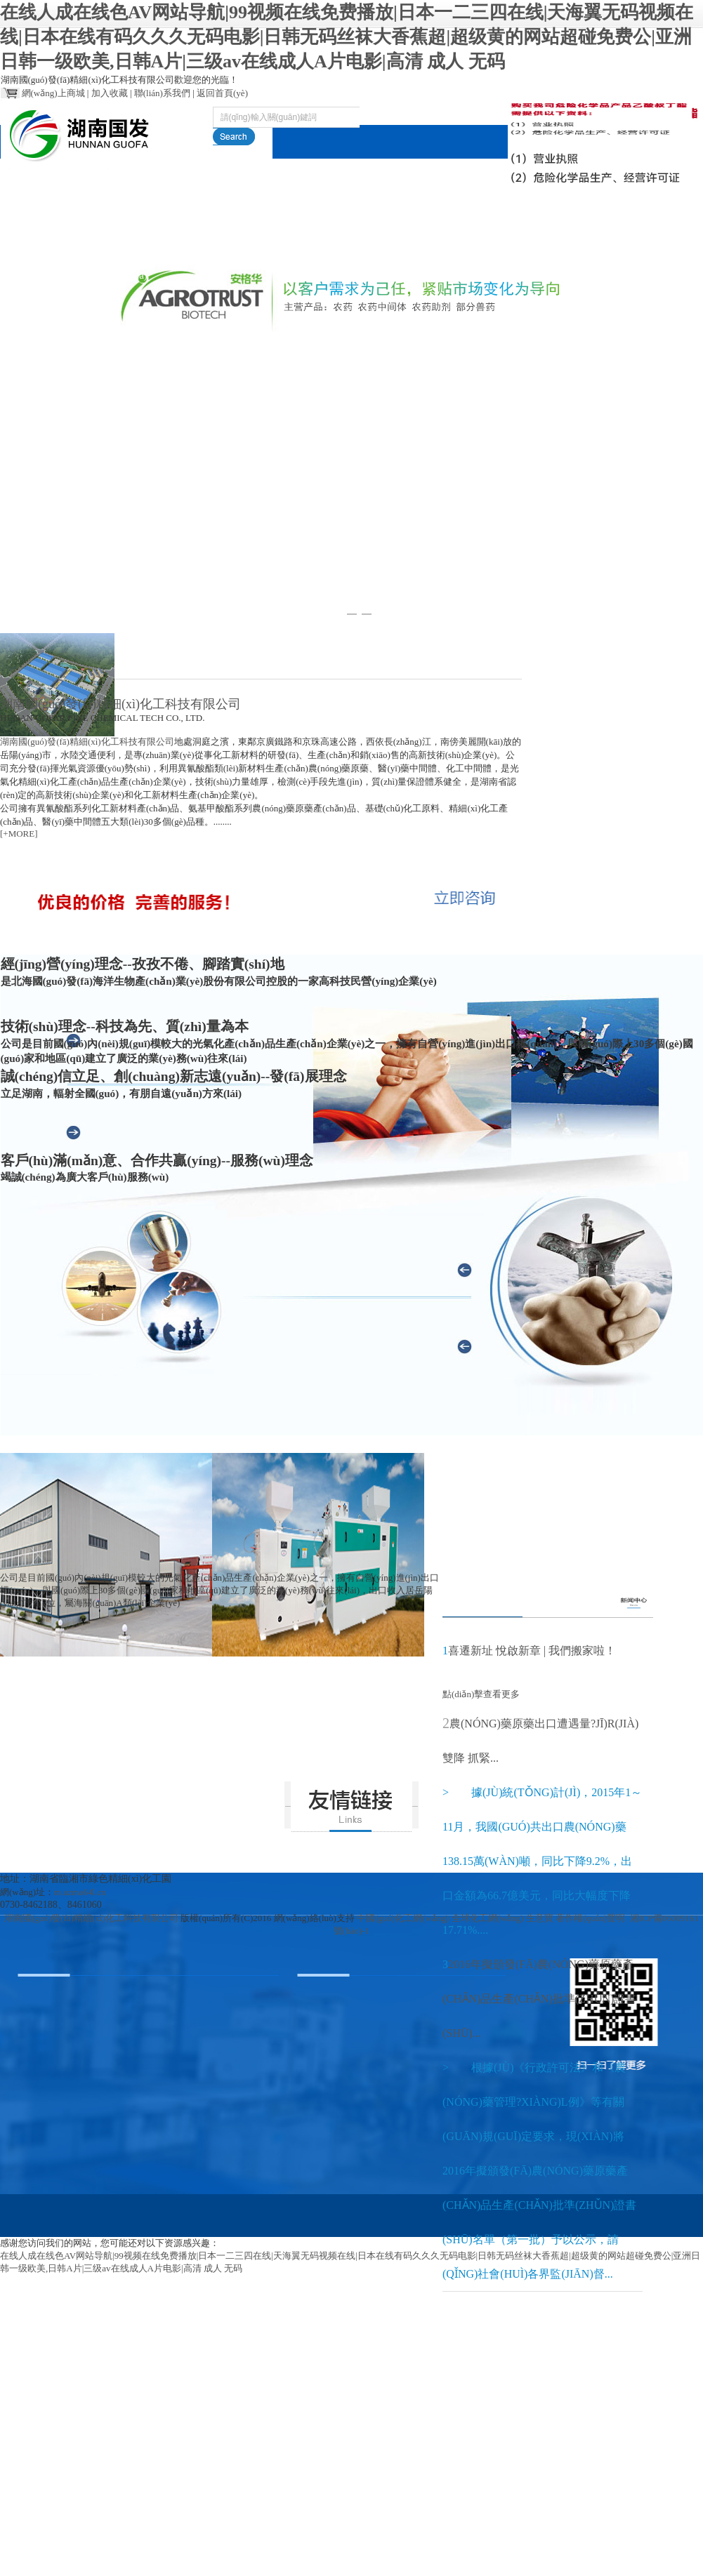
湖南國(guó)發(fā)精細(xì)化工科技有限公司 (87, 741)
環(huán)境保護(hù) (396, 258)
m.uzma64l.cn (80, 1892)
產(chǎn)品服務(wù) (222, 258)
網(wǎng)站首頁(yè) (46, 258)
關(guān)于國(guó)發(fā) (134, 258)
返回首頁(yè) (222, 93)
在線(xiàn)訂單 (483, 241)
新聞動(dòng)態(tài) (309, 258)
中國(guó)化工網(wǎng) (403, 1918)
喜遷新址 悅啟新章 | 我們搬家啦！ (532, 1651)
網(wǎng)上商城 (53, 93)
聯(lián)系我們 (162, 93)
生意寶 (539, 1918)
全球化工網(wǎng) (488, 1918)
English (657, 241)
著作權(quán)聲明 (590, 1918)
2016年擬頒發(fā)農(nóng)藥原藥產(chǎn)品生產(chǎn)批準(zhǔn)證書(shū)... (539, 1998)
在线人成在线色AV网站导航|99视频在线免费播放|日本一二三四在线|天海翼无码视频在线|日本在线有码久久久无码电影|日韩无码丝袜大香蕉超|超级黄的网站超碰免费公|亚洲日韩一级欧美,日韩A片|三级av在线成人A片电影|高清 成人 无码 (346, 37)
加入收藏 (109, 93)
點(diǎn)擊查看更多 (481, 1577)
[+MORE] (19, 833)
